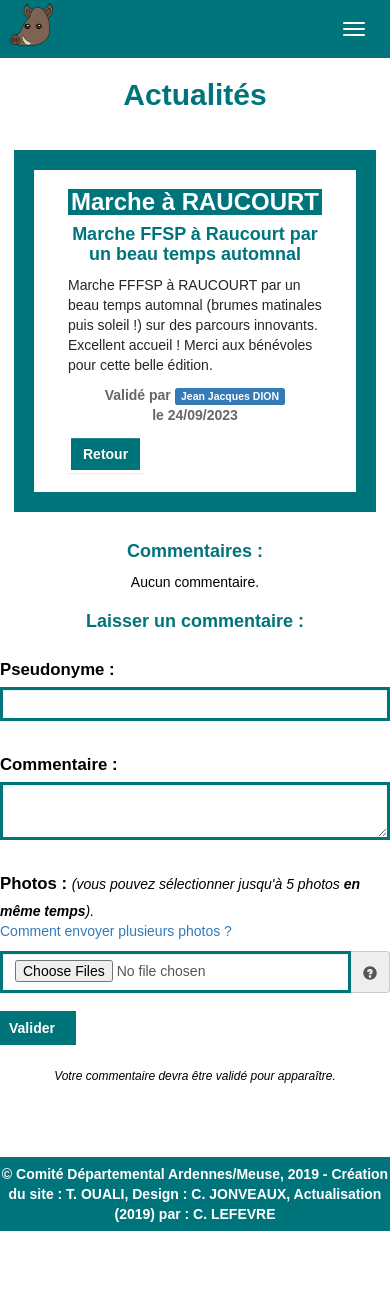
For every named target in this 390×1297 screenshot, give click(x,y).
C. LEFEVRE (234, 1214)
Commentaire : (59, 764)
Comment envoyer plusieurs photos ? (116, 931)
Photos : (36, 883)
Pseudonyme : (57, 669)
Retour (105, 454)
